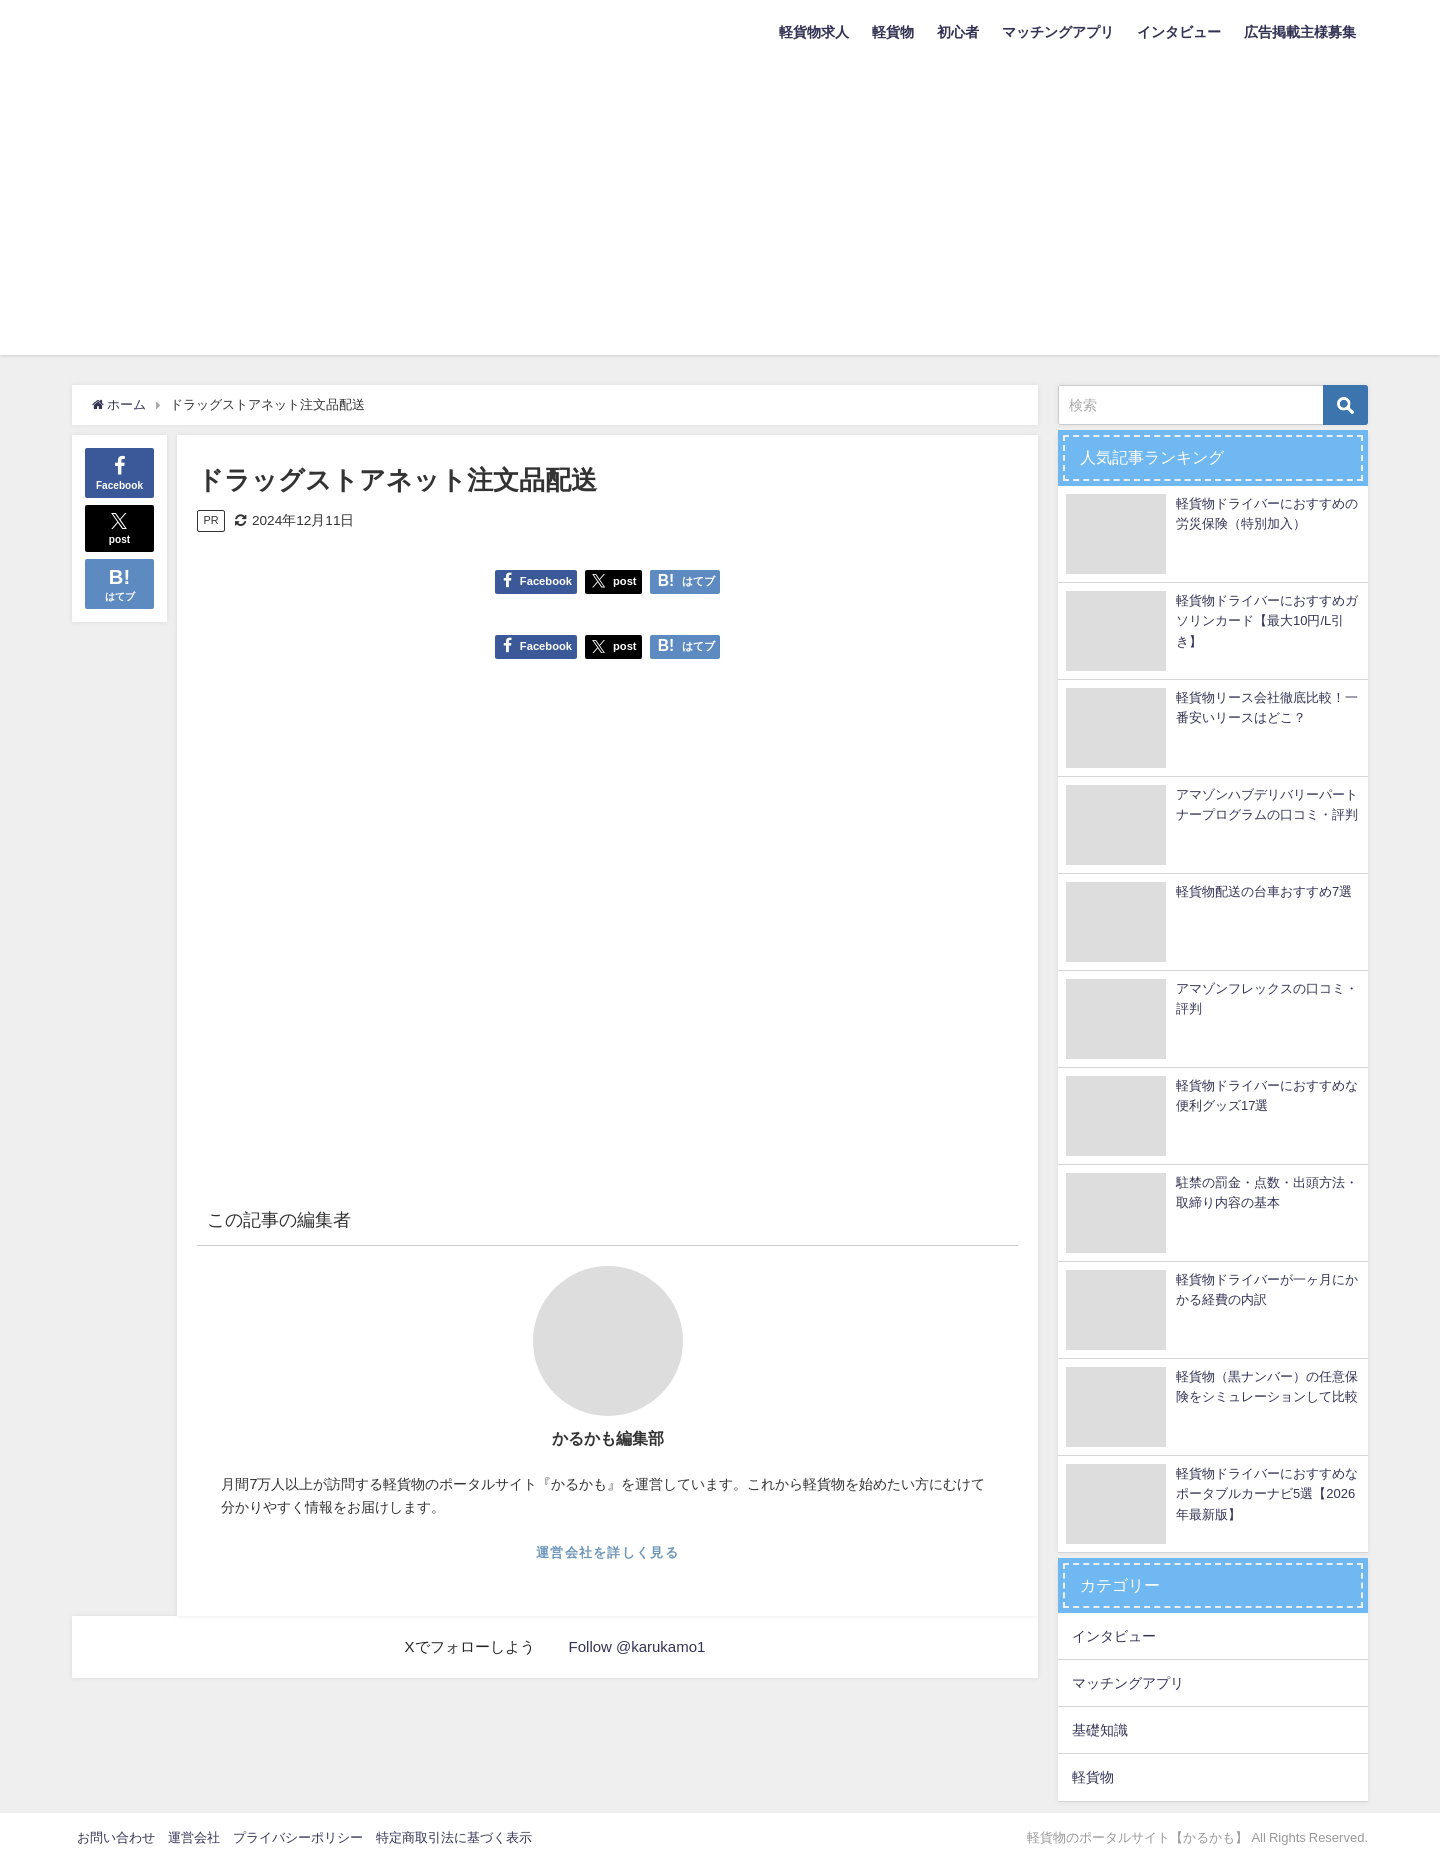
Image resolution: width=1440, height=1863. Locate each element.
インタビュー (1179, 32)
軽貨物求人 (814, 32)
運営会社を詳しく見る (607, 1552)
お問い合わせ (116, 1837)
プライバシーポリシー (298, 1837)
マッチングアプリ (1058, 32)
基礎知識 (1100, 1730)
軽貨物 (893, 32)
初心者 (958, 32)
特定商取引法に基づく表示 (454, 1837)
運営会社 (194, 1837)
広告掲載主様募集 (1300, 32)
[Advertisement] (720, 215)
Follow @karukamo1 (637, 1646)
